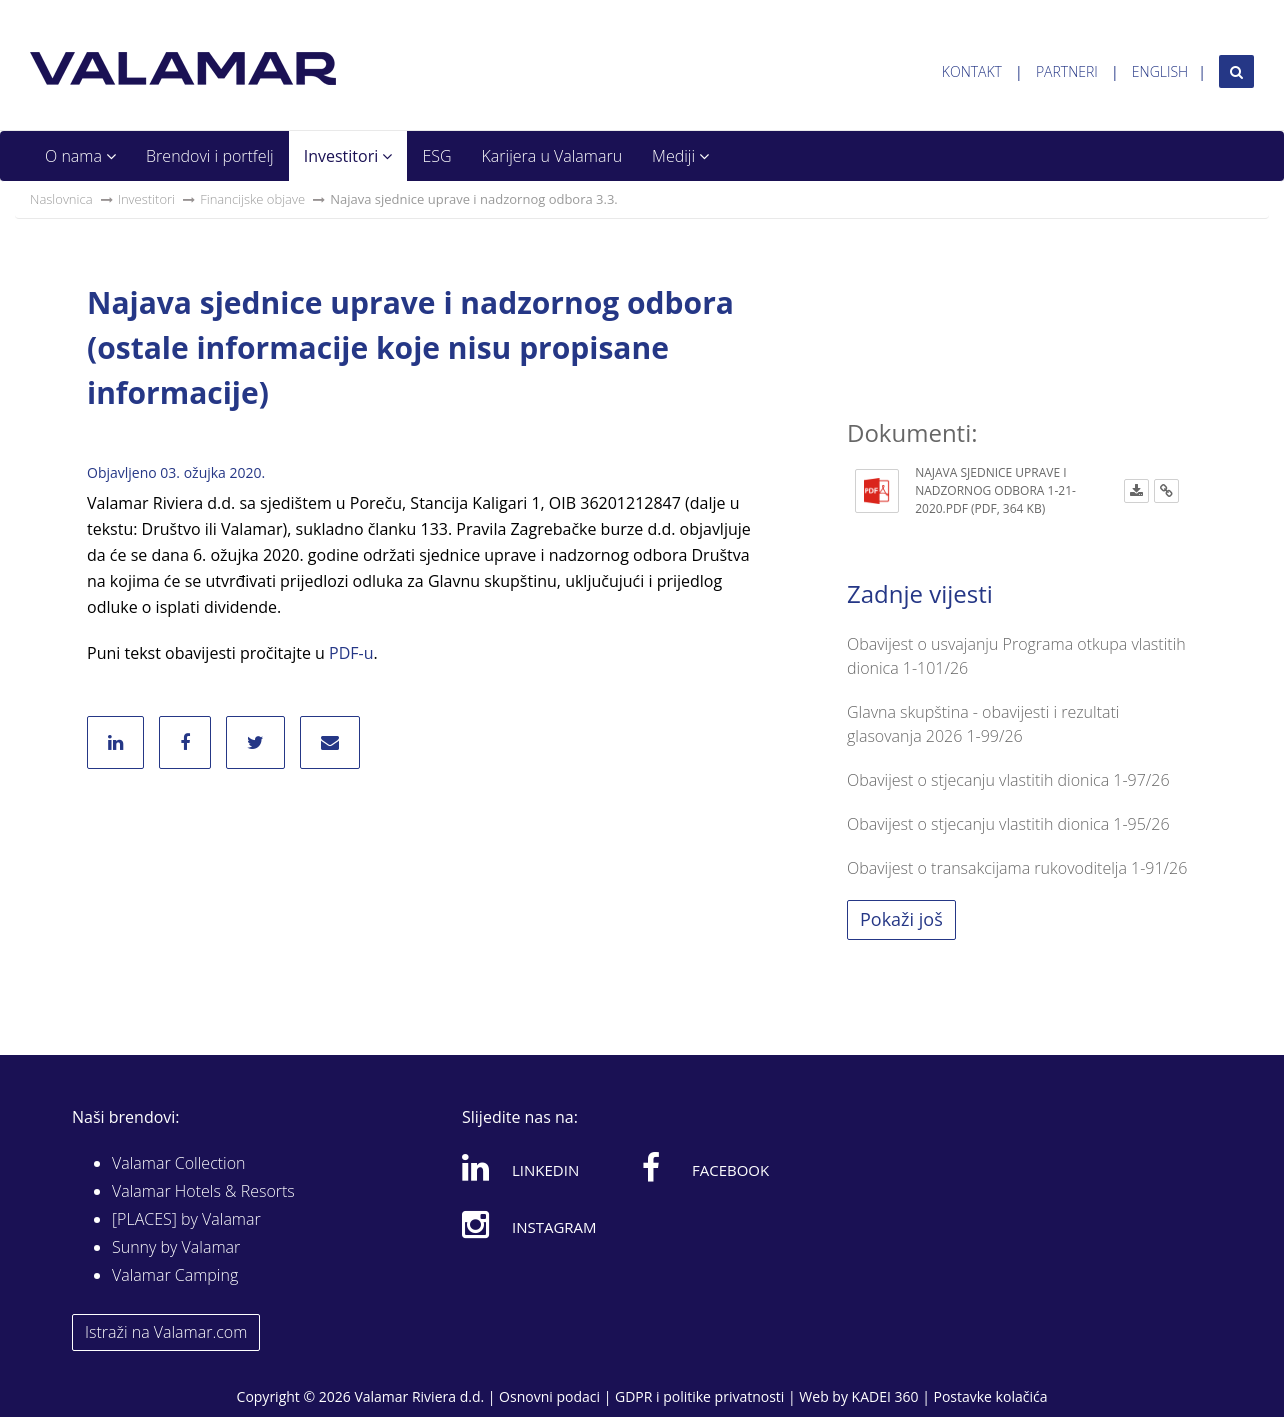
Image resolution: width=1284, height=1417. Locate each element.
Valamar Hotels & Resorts (203, 1191)
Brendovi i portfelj (210, 156)
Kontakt (972, 71)
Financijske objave (252, 199)
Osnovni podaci (549, 1396)
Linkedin (520, 1167)
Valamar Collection (179, 1163)
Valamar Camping (175, 1275)
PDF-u (351, 653)
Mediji (680, 156)
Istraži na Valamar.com (166, 1332)
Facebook (705, 1167)
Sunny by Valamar (176, 1247)
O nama (80, 156)
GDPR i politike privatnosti (699, 1396)
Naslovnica (61, 199)
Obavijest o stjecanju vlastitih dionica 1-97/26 (1008, 780)
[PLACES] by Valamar (186, 1219)
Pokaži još (901, 919)
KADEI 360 (885, 1396)
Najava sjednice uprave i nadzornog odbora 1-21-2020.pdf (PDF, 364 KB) (995, 490)
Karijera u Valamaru (552, 156)
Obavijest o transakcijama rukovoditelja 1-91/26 (1017, 868)
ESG (436, 156)
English (1160, 71)
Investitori (348, 156)
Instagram (529, 1224)
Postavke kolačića (990, 1396)
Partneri (1067, 71)
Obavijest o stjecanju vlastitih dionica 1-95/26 (1008, 824)
